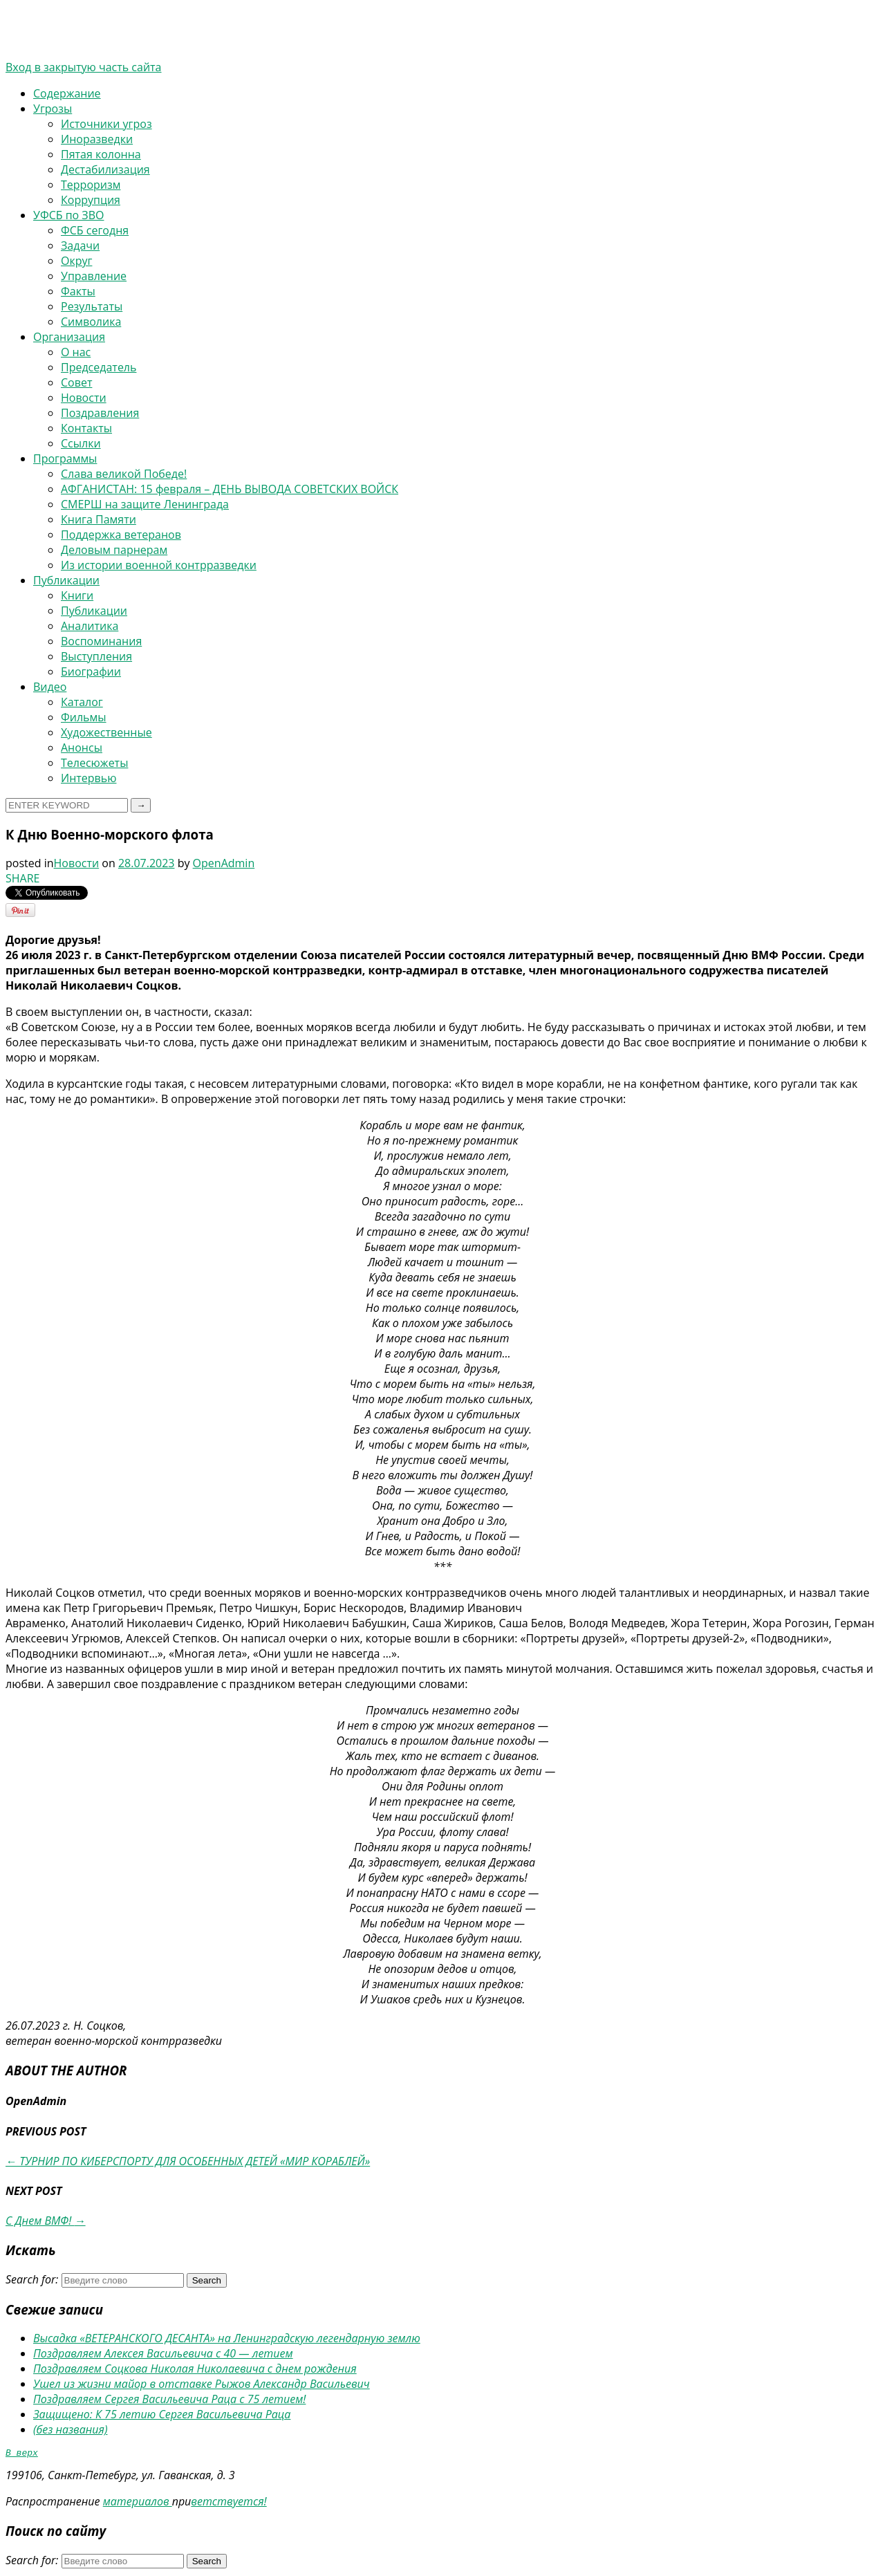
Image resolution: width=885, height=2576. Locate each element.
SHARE (22, 878)
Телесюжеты (94, 762)
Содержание (67, 93)
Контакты (86, 428)
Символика (91, 321)
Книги (77, 595)
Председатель (98, 367)
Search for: (32, 2279)
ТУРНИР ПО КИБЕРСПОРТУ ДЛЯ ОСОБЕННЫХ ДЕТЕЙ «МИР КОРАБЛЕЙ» (188, 2161)
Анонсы (81, 747)
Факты (78, 291)
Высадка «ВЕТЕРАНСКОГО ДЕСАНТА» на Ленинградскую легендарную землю (226, 2338)
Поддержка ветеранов (121, 534)
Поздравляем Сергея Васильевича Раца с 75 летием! (169, 2399)
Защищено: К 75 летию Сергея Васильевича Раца (161, 2414)
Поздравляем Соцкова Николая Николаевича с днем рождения (195, 2368)
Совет (76, 382)
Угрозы (52, 108)
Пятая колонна (101, 154)
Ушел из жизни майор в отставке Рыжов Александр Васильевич (201, 2383)
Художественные (106, 732)
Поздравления (100, 412)
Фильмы (83, 717)
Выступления (96, 656)
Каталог (82, 702)
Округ (76, 260)
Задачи (80, 245)
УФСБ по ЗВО (68, 215)
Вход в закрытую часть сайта (84, 67)
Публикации (66, 580)
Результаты (91, 306)
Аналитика (89, 625)
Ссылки (81, 443)
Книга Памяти (98, 519)
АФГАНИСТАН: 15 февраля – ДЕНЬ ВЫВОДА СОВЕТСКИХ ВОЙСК (229, 489)
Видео (49, 686)
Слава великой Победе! (124, 473)
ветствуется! (228, 2503)
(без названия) (70, 2429)
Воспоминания (101, 641)
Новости (83, 397)
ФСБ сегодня (95, 230)
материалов (137, 2503)
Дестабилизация (105, 169)
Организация (69, 336)
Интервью (88, 778)
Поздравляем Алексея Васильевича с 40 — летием (163, 2353)
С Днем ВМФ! (46, 2220)
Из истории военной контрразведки (159, 565)
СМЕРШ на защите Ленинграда (145, 504)
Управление (94, 276)
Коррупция (90, 199)
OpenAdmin (224, 863)
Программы (65, 458)
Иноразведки (97, 139)
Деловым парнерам (114, 549)
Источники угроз (106, 123)
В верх (22, 2454)
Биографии (91, 671)
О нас (76, 352)
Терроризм (90, 184)
